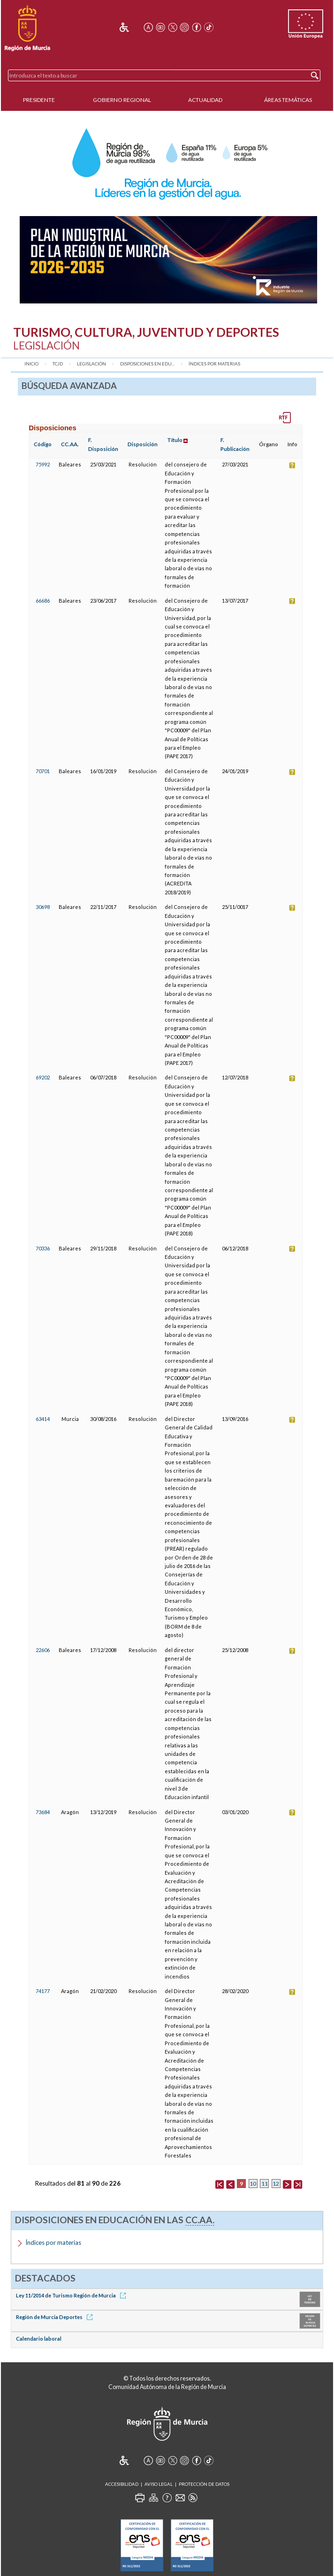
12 (276, 2183)
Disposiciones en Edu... (147, 363)
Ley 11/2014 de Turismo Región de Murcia (72, 2295)
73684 (43, 1812)
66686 (43, 600)
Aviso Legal (158, 2484)
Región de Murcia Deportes (56, 2317)
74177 (43, 1991)
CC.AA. (70, 444)
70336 (43, 1248)
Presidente (39, 99)
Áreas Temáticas (288, 99)
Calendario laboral (38, 2338)
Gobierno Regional (122, 99)
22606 (43, 1650)
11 (264, 2183)
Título (174, 440)
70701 (43, 771)
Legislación (91, 363)
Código (43, 444)
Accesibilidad (121, 2484)
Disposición (143, 444)
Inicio (31, 363)
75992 (43, 464)
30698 (43, 907)
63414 (43, 1419)
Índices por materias (214, 363)
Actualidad (205, 99)
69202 (43, 1077)
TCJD (58, 363)
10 (253, 2183)
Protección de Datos (204, 2484)
